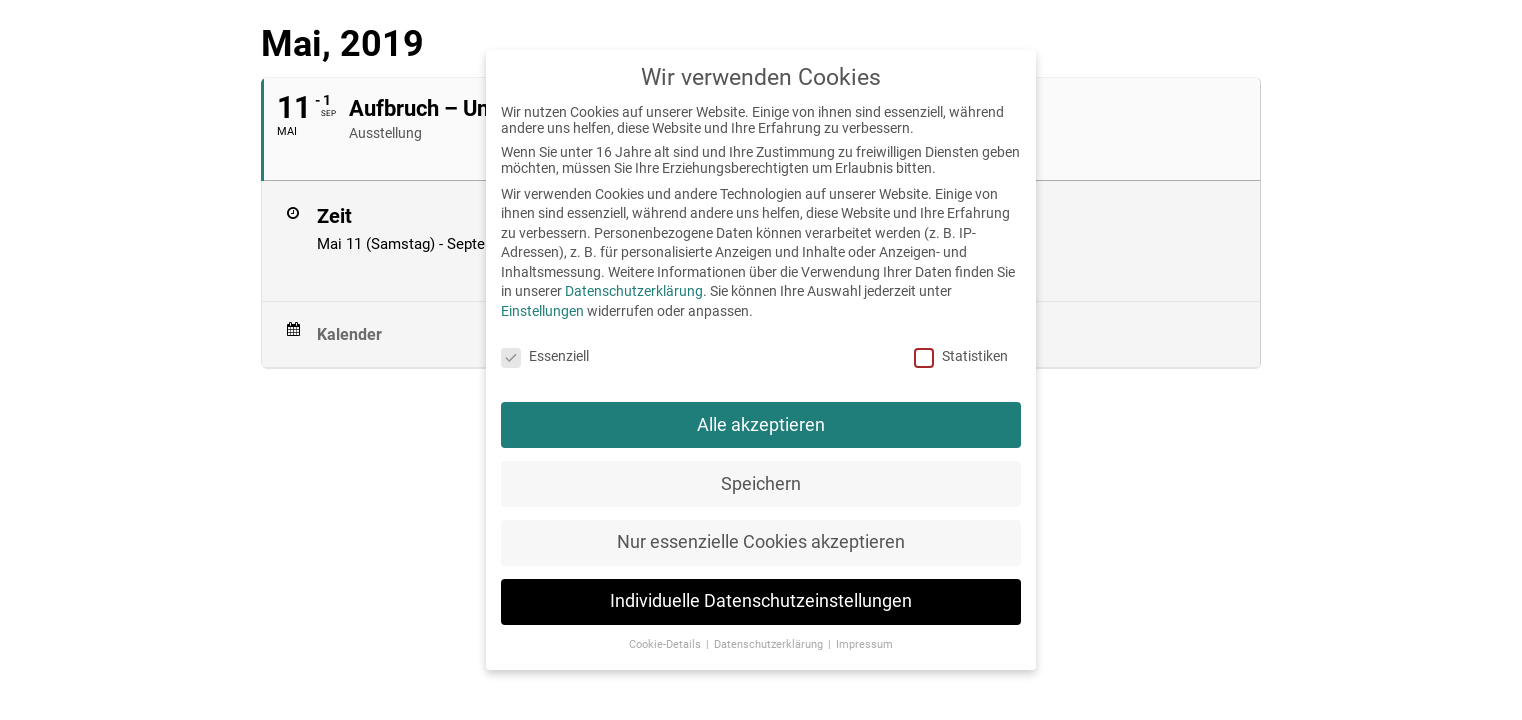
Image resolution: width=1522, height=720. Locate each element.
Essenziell (545, 356)
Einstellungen (542, 311)
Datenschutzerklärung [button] (770, 644)
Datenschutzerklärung (634, 291)
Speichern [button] (761, 484)
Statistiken (961, 356)
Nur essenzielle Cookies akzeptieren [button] (761, 542)
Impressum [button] (864, 644)
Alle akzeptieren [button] (761, 425)
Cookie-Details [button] (666, 644)
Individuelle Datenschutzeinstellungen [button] (761, 601)
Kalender (349, 334)
